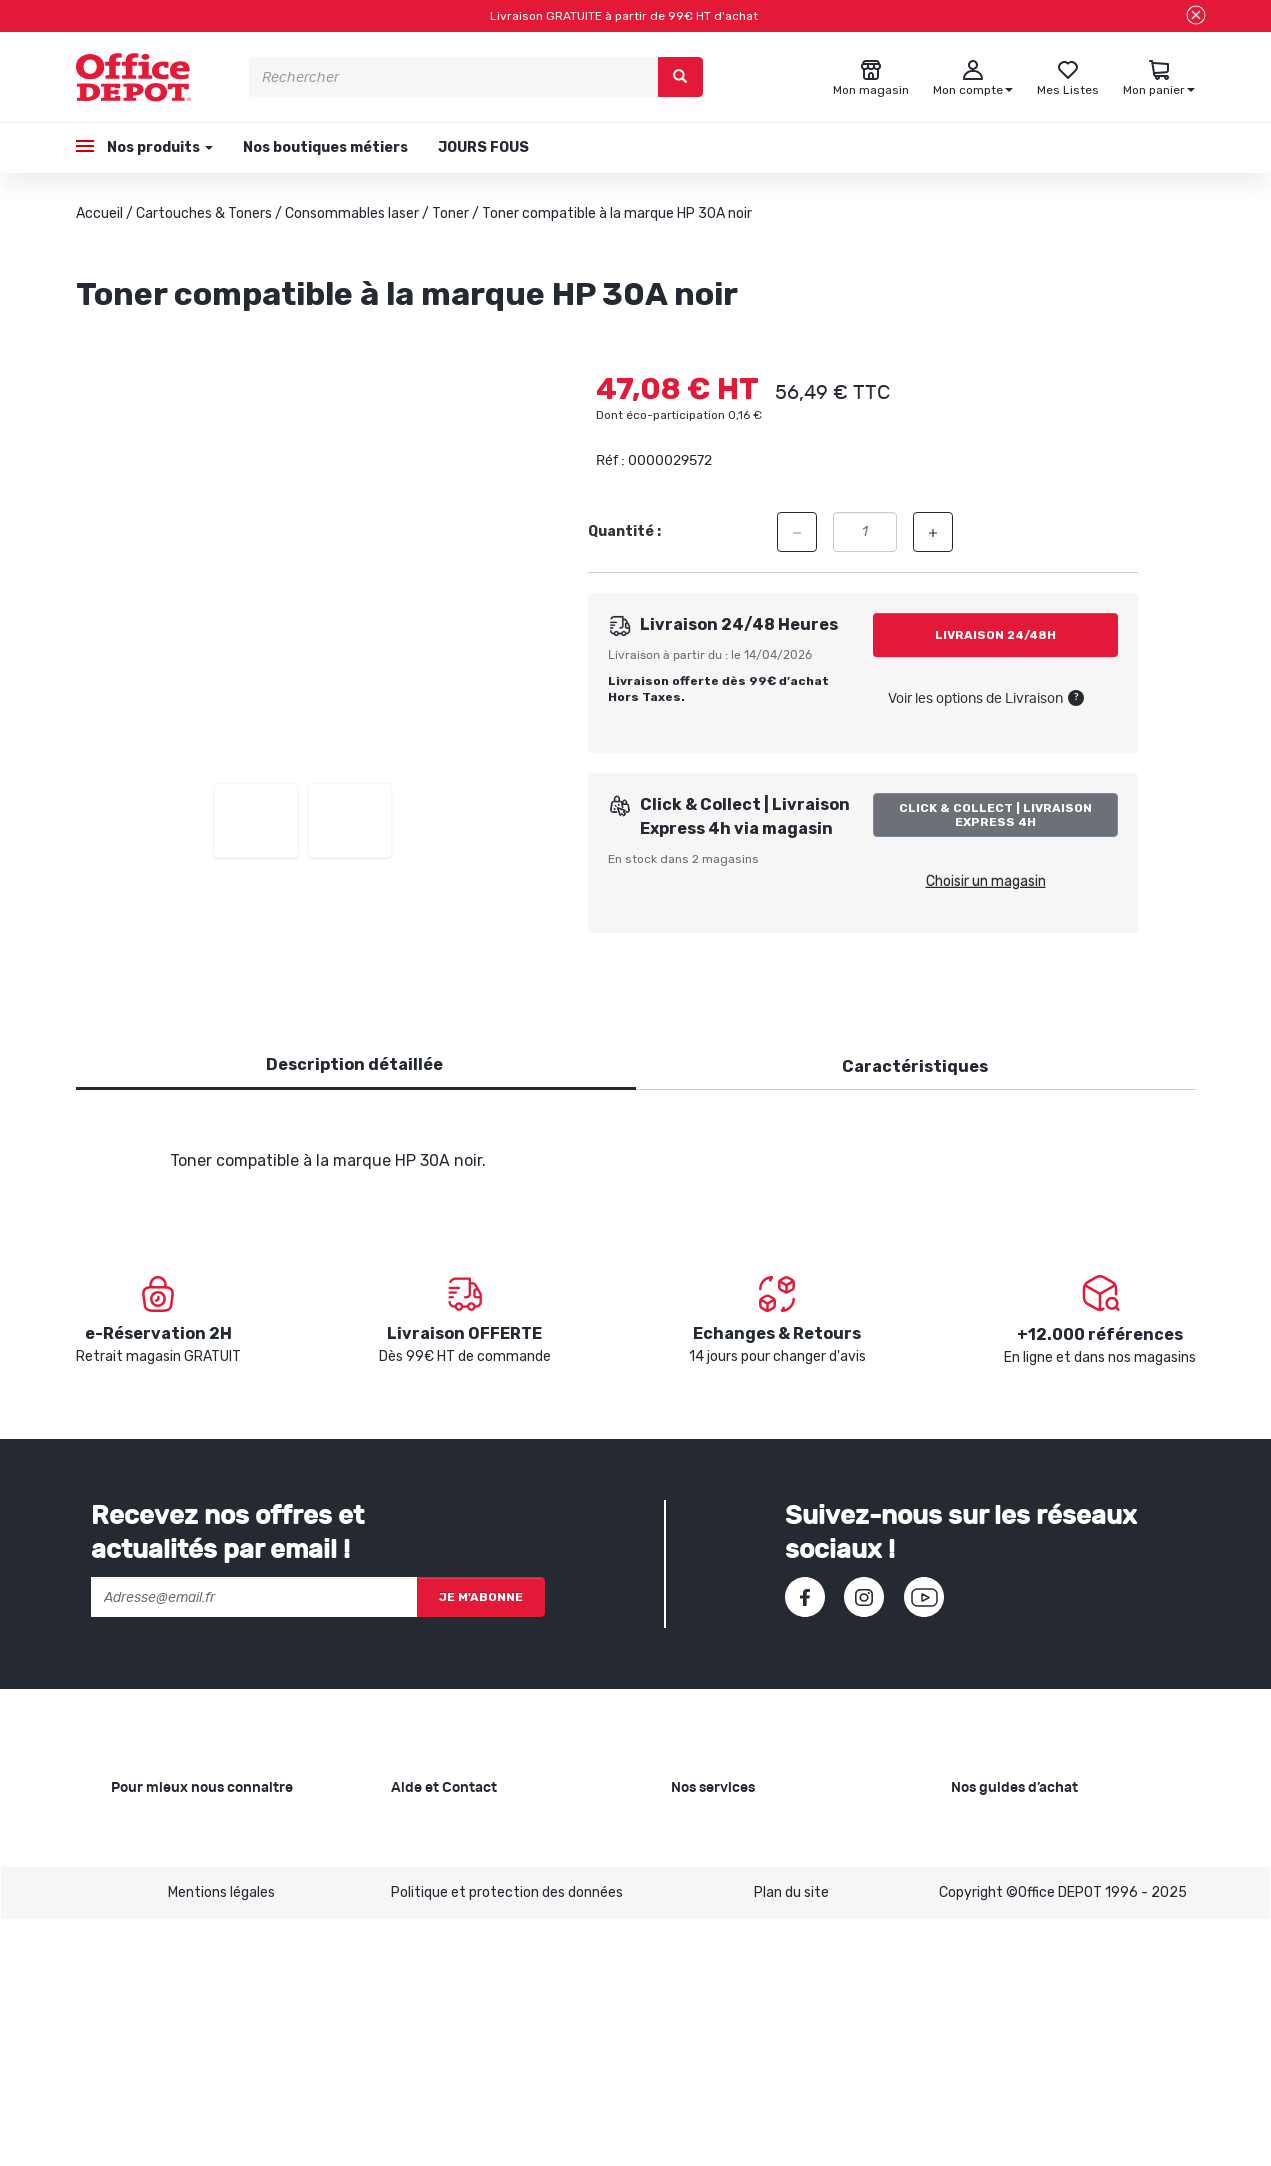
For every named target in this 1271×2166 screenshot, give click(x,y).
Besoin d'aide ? (438, 1826)
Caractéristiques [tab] (915, 1066)
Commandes (432, 1890)
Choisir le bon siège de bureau (1045, 1976)
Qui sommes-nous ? (175, 1826)
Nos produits (158, 147)
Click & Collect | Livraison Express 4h (995, 815)
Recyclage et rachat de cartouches (786, 1890)
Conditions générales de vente (489, 1954)
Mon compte (431, 1922)
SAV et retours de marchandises (495, 1858)
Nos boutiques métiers (325, 147)
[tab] (354, 1065)
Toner (450, 213)
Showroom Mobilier (731, 1858)
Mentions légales (221, 2138)
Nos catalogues (161, 1922)
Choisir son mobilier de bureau (1046, 2008)
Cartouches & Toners (204, 213)
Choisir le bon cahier (1014, 1858)
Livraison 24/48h (995, 635)
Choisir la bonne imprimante (1040, 1890)
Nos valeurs (148, 1858)
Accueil (99, 213)
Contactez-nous (445, 2040)
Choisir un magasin (986, 881)
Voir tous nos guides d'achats (1045, 2040)
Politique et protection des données (507, 2138)
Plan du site (791, 2138)
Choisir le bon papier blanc (1033, 1826)
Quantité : (624, 531)
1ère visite (144, 1954)
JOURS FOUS (483, 147)
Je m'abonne (481, 1597)
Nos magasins (155, 1890)
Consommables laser (352, 213)
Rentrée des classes (736, 1922)
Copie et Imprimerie (734, 1826)
